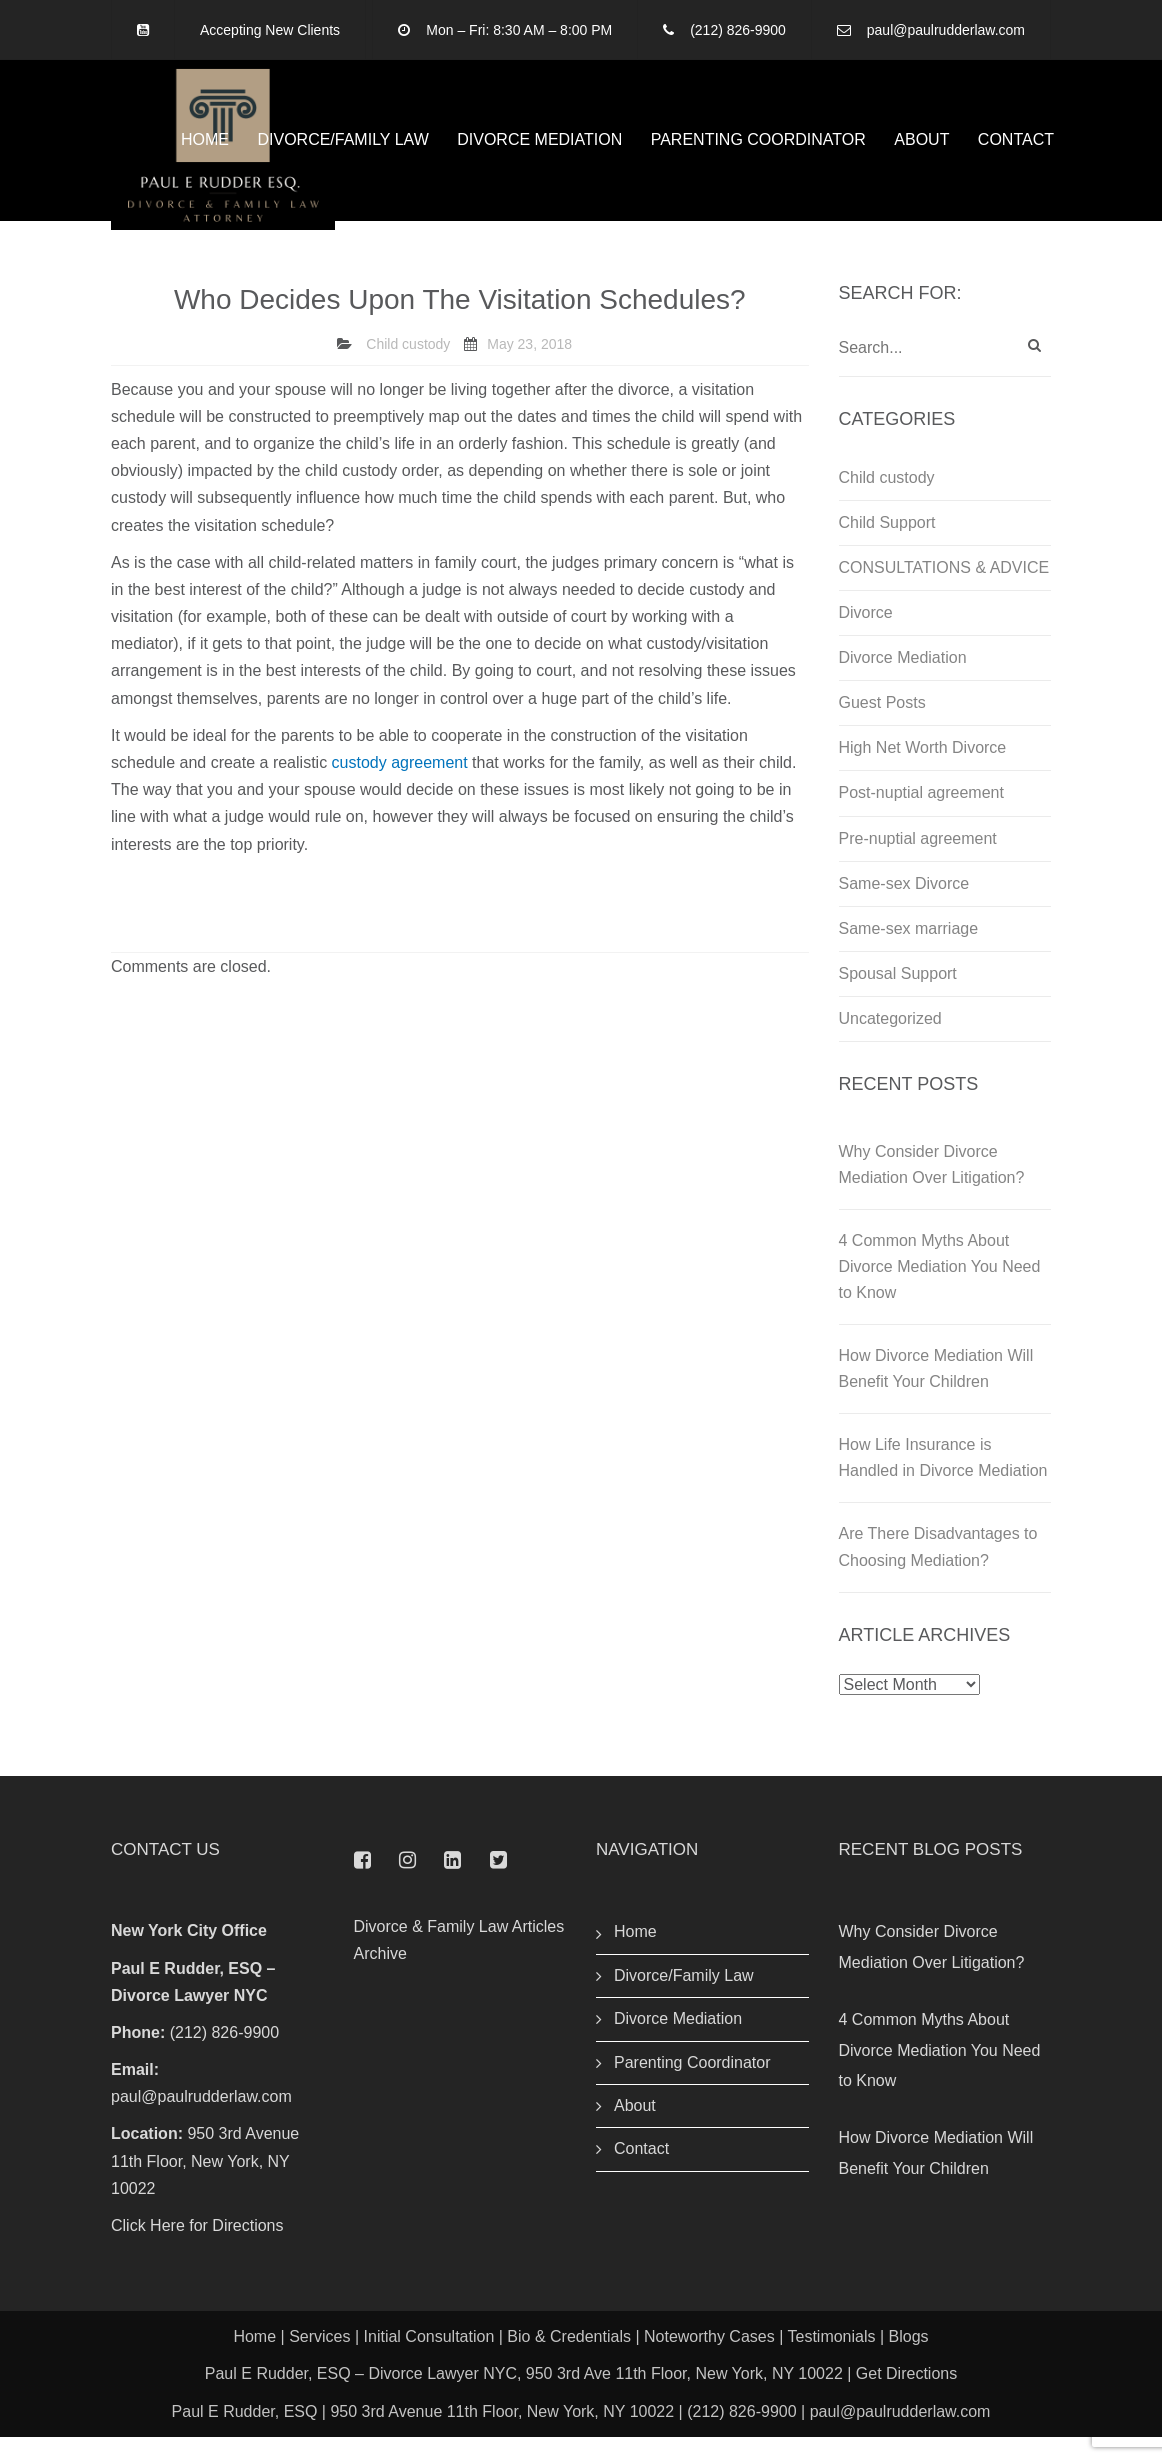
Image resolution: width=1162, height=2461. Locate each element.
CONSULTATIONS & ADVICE (944, 592)
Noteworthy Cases (709, 2361)
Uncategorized (890, 1042)
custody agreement (400, 787)
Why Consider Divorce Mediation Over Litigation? (932, 1189)
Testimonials (831, 2361)
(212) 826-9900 (738, 30)
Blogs (909, 2361)
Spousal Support (898, 997)
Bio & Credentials (569, 2361)
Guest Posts (882, 727)
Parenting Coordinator (758, 151)
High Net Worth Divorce (923, 772)
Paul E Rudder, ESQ (245, 2435)
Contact (1016, 151)
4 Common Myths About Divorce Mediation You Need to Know (940, 1291)
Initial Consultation (429, 2361)
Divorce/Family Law (342, 151)
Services (319, 2361)
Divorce (866, 637)
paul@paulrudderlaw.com (946, 30)
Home (205, 151)
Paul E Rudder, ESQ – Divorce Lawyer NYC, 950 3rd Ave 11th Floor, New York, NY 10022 (524, 2398)
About (921, 151)
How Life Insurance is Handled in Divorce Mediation (943, 1482)
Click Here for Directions (197, 2250)
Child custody (408, 369)
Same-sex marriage (909, 952)
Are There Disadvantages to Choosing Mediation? (938, 1571)
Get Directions (906, 2398)
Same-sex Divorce (904, 907)
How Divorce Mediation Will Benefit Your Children (936, 1393)
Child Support (887, 547)
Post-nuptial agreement (921, 817)
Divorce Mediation (539, 151)
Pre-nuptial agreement (918, 862)
